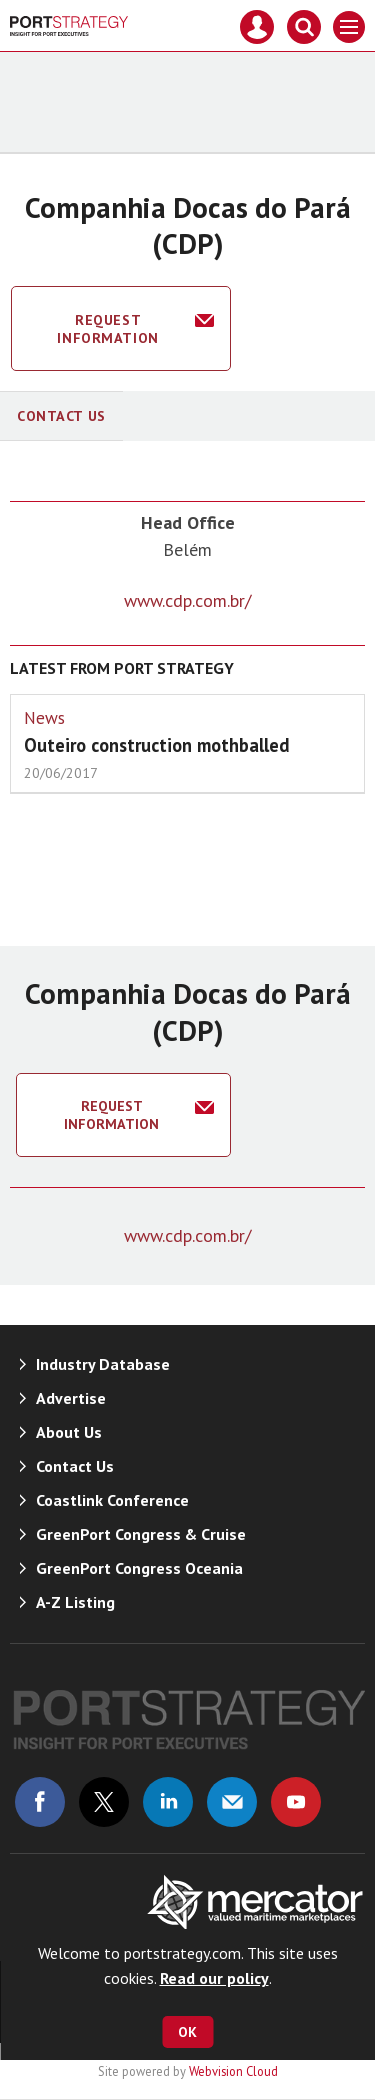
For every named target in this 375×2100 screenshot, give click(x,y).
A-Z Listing (75, 1602)
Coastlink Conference (112, 1500)
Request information (107, 329)
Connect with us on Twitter (104, 1802)
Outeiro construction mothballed (157, 745)
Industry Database (103, 1364)
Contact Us (61, 416)
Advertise (71, 1398)
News (44, 718)
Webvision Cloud (233, 2071)
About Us (69, 1432)
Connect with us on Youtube (296, 1802)
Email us (232, 1802)
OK (187, 2032)
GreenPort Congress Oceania (139, 1568)
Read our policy (214, 1978)
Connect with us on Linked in (168, 1802)
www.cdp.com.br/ (187, 600)
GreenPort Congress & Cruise (141, 1534)
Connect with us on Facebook (40, 1802)
